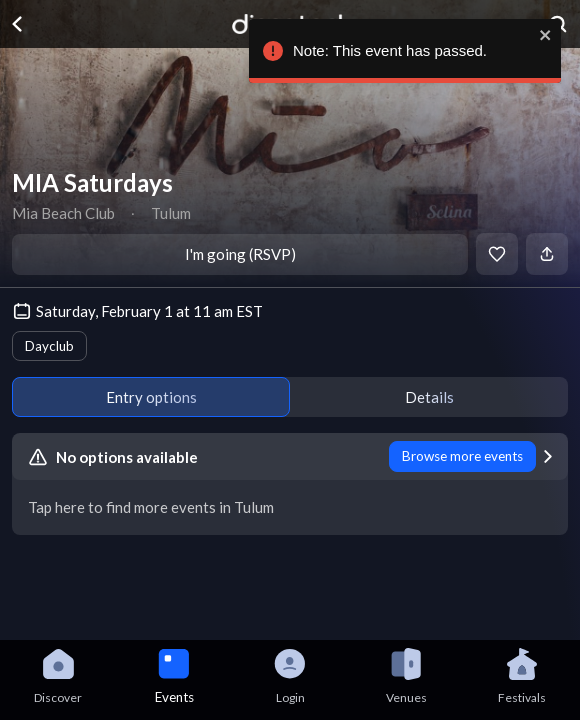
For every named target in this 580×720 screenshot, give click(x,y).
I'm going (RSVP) (240, 254)
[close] (541, 35)
